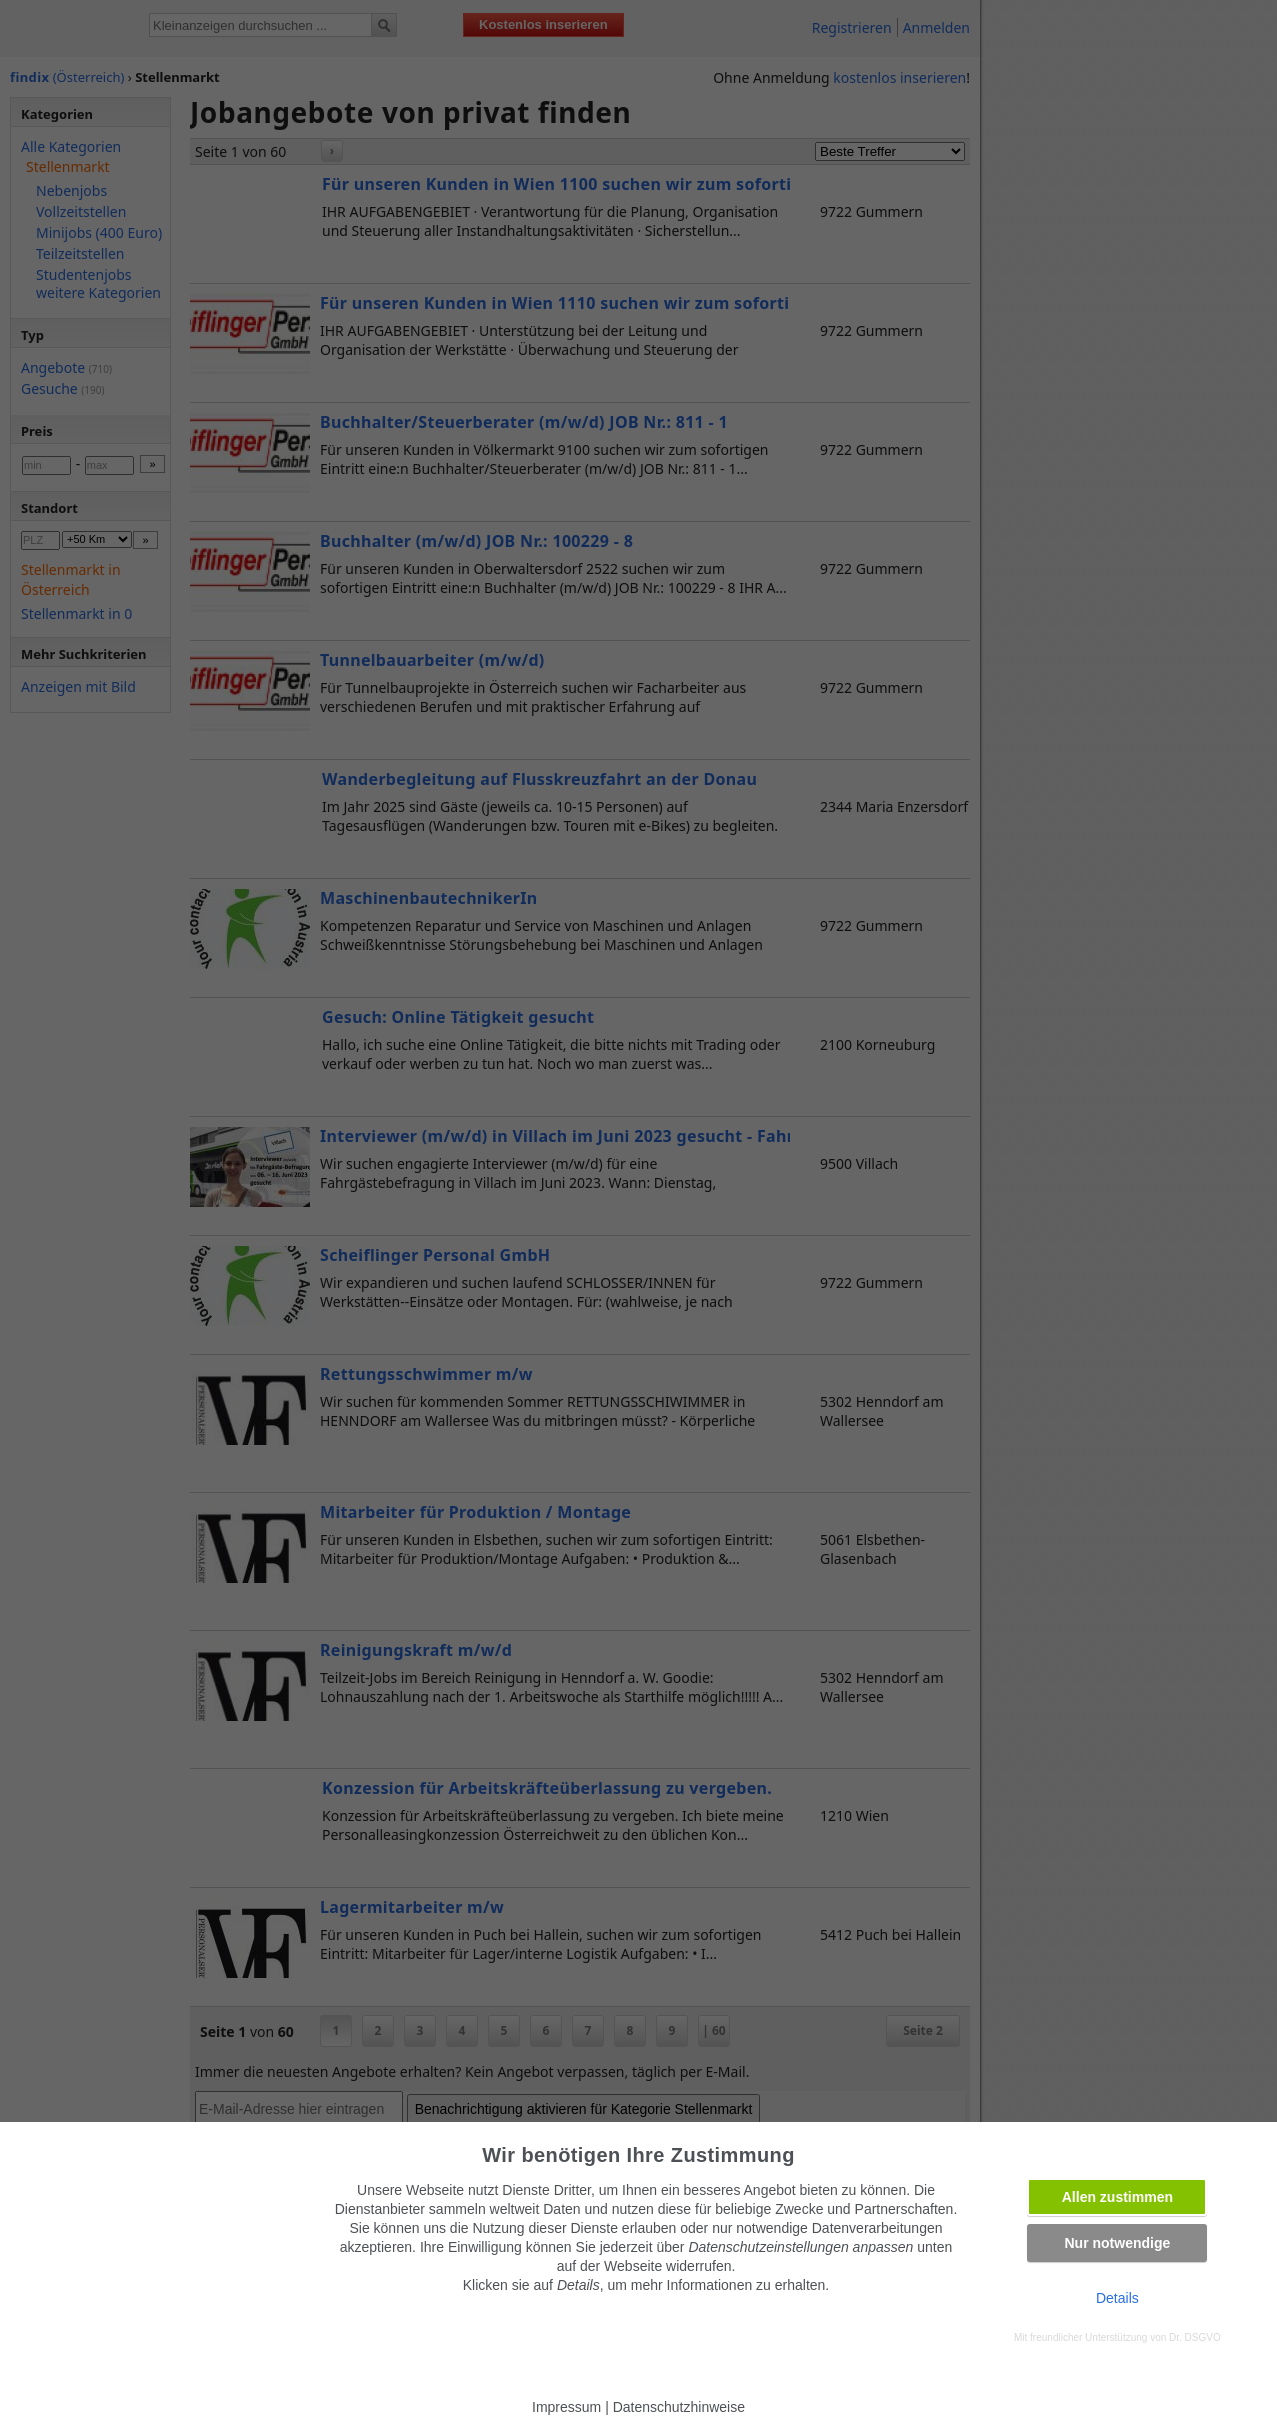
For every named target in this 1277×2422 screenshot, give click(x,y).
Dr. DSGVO (1195, 2337)
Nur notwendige (1117, 2243)
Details (1117, 2298)
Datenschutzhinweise (679, 2407)
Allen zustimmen (1117, 2197)
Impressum (566, 2407)
